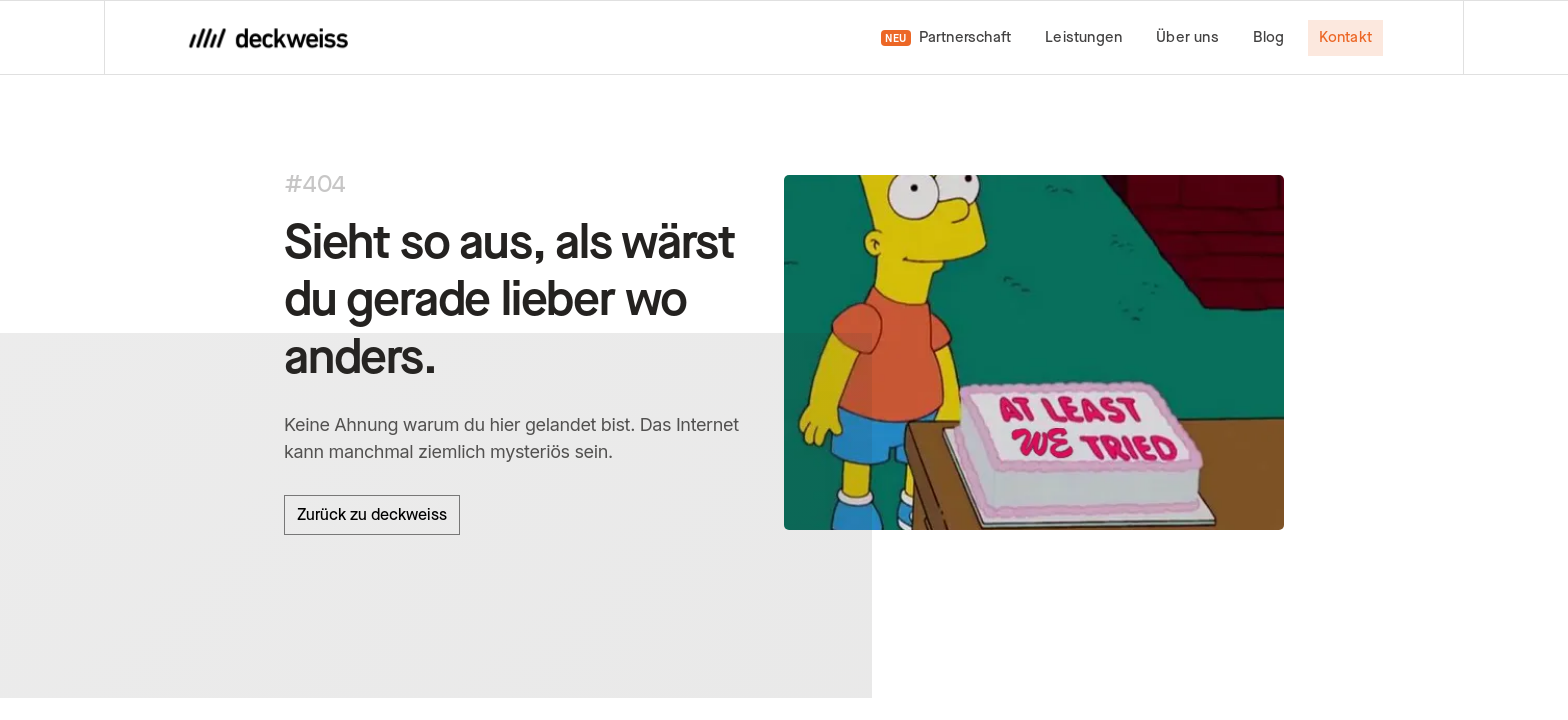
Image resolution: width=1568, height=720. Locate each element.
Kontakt (1345, 37)
